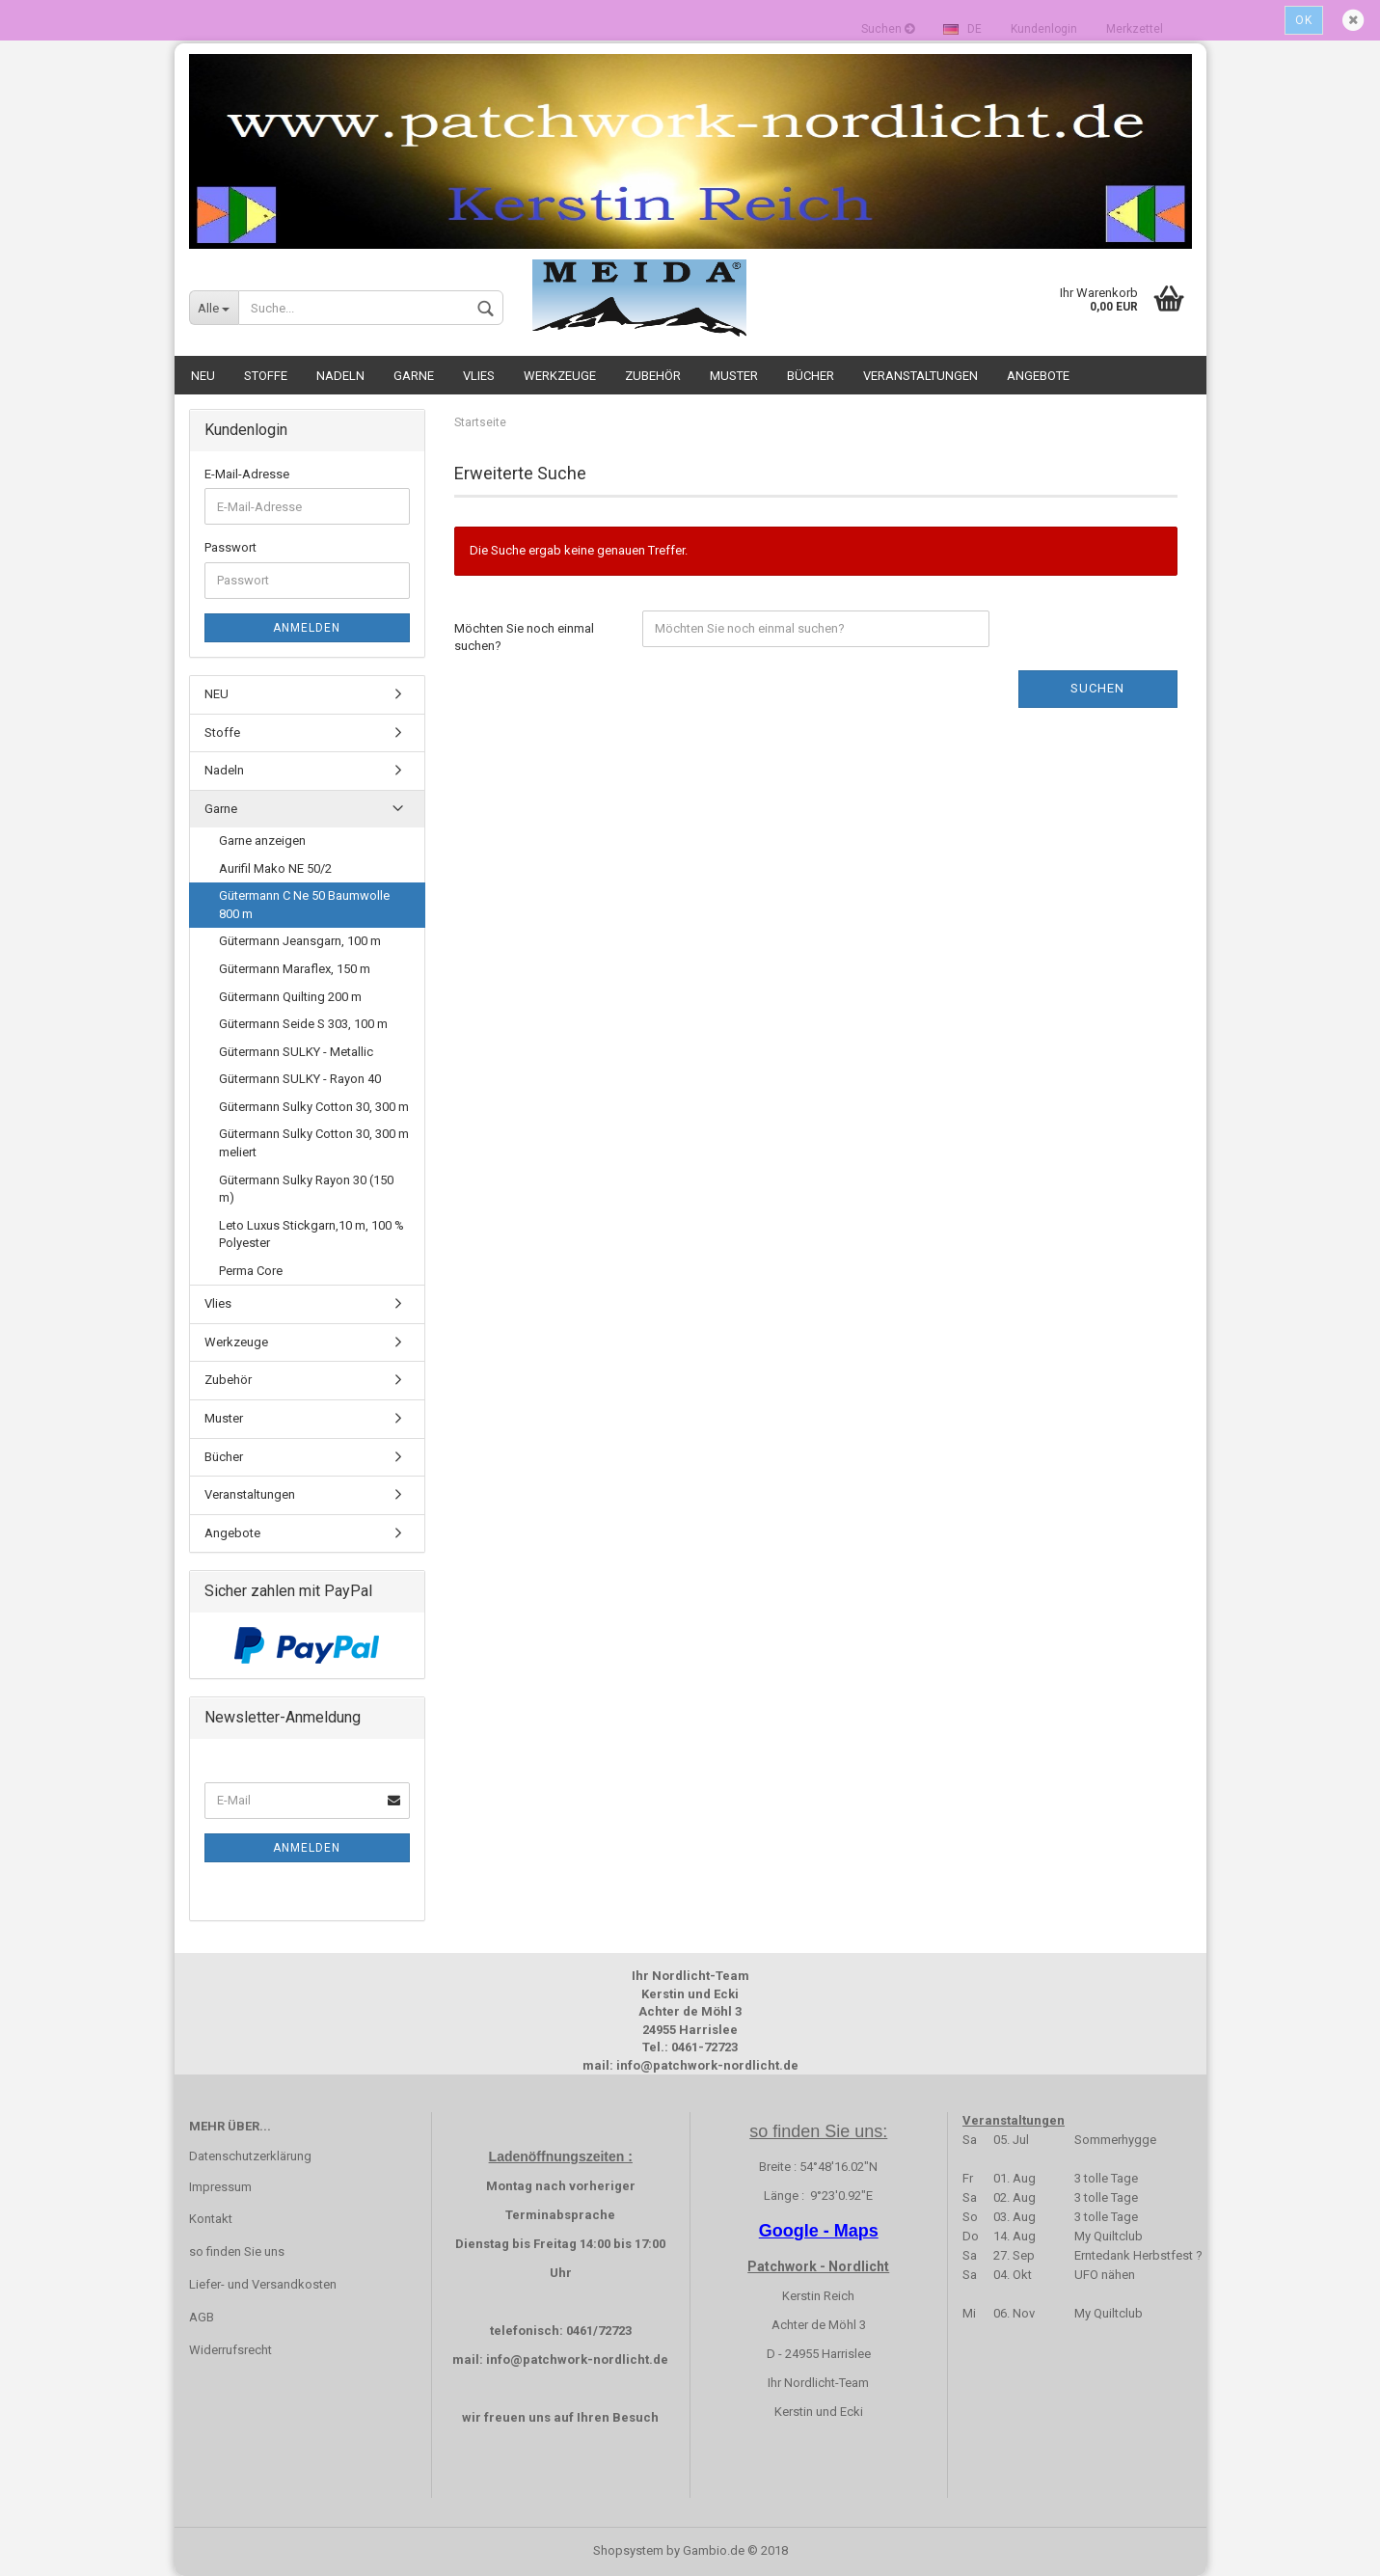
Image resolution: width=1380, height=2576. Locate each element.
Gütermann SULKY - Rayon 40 (300, 1078)
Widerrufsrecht (230, 2350)
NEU (203, 375)
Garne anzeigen (262, 840)
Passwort (230, 547)
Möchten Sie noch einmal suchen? (524, 637)
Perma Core (251, 1270)
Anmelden (306, 628)
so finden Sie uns (236, 2251)
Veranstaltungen (920, 375)
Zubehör (653, 375)
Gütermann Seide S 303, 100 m (303, 1024)
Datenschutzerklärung (250, 2156)
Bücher (810, 375)
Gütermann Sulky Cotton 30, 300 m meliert (314, 1142)
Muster (734, 375)
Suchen (1097, 688)
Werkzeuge (560, 375)
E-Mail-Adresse (246, 474)
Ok (1303, 20)
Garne (413, 375)
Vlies (479, 375)
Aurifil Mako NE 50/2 (275, 868)
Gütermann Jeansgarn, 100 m (300, 941)
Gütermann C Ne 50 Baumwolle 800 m (304, 904)
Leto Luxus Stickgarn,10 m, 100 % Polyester (311, 1234)
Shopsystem (628, 2550)
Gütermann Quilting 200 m (290, 997)
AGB (201, 2317)
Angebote (1038, 375)
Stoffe (265, 375)
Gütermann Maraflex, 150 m (294, 969)
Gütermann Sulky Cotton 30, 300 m (314, 1106)
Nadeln (340, 375)
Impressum (220, 2187)
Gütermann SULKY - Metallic (296, 1051)
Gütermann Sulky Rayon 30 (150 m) (306, 1189)
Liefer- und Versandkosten (263, 2284)
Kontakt (210, 2218)
